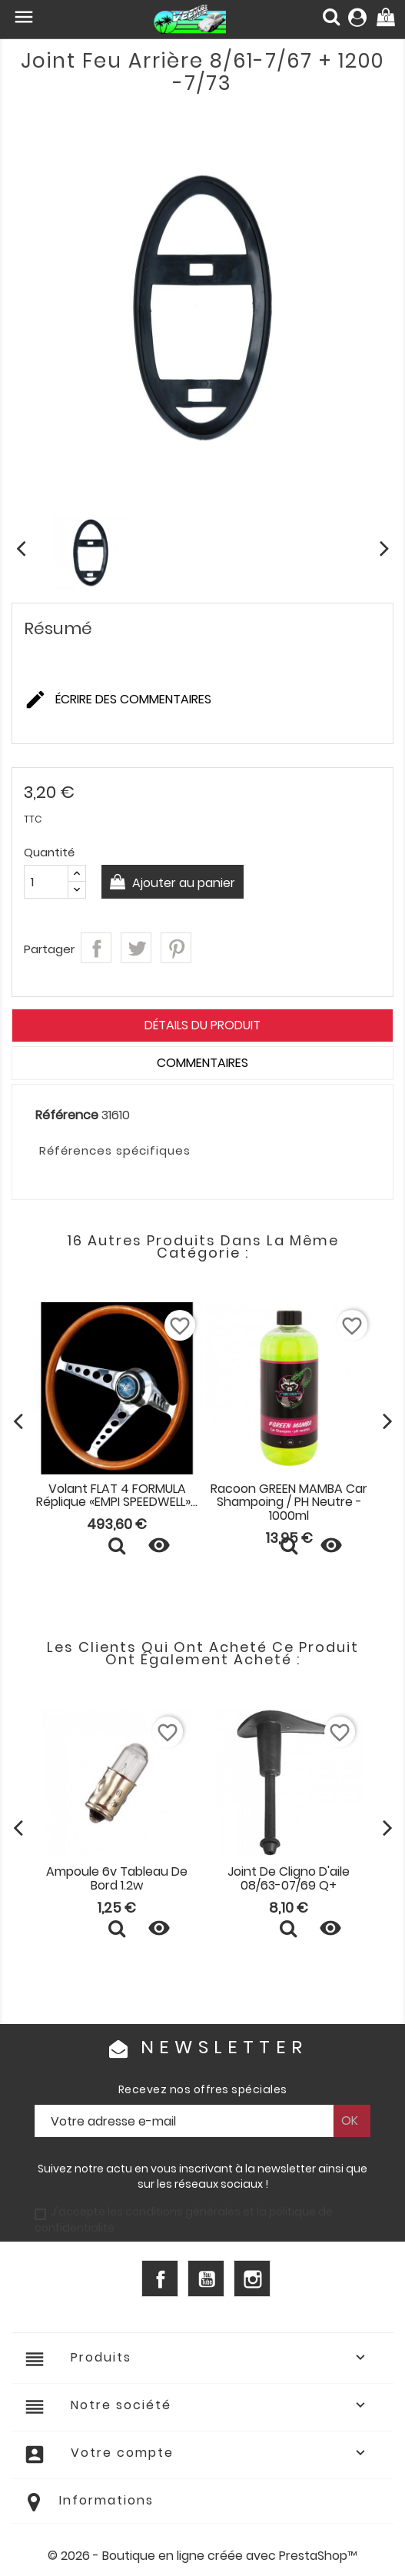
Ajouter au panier (182, 883)
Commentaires (202, 1063)
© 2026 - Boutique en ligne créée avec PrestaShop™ (202, 2555)
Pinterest (176, 947)
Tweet (136, 947)
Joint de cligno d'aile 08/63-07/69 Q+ (288, 1878)
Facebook (160, 2278)
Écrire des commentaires (117, 700)
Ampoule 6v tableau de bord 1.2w (117, 1878)
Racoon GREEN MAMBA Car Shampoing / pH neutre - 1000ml (289, 1502)
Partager (96, 947)
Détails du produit (202, 1025)
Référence (66, 1115)
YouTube (206, 2278)
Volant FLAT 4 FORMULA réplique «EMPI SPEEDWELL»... (117, 1495)
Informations (106, 2500)
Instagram (252, 2278)
